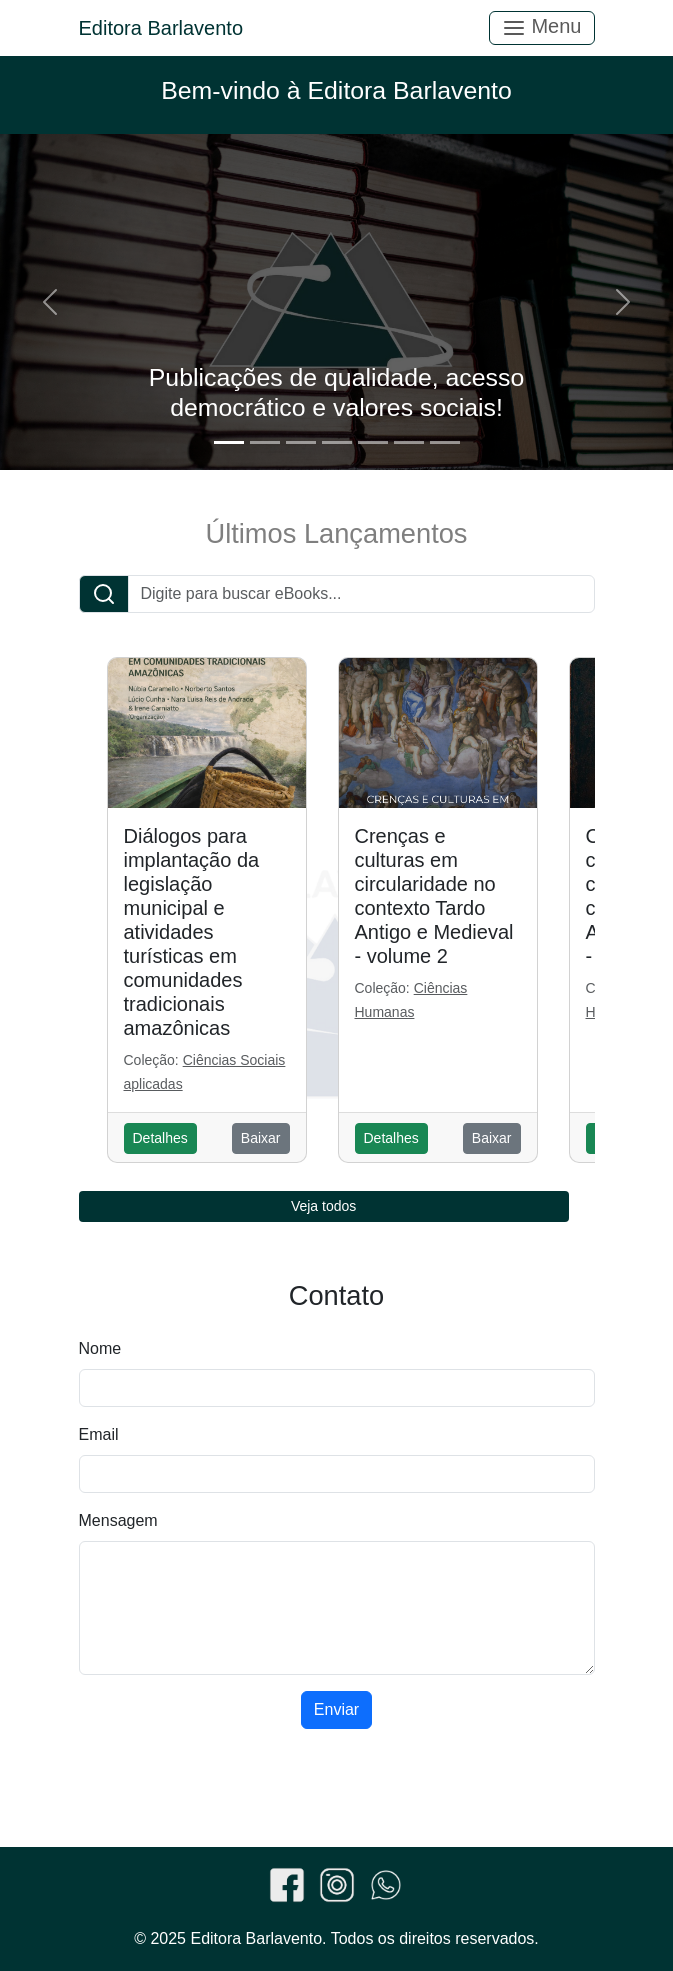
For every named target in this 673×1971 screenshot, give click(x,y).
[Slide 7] (445, 442)
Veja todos (323, 1206)
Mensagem (118, 1520)
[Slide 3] (301, 442)
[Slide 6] (409, 442)
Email (99, 1434)
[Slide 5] (373, 442)
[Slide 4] (337, 442)
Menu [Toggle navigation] (542, 27)
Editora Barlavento (161, 28)
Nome (100, 1348)
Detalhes (160, 1138)
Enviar (336, 1709)
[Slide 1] (229, 442)
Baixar (261, 1138)
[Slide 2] (265, 442)
